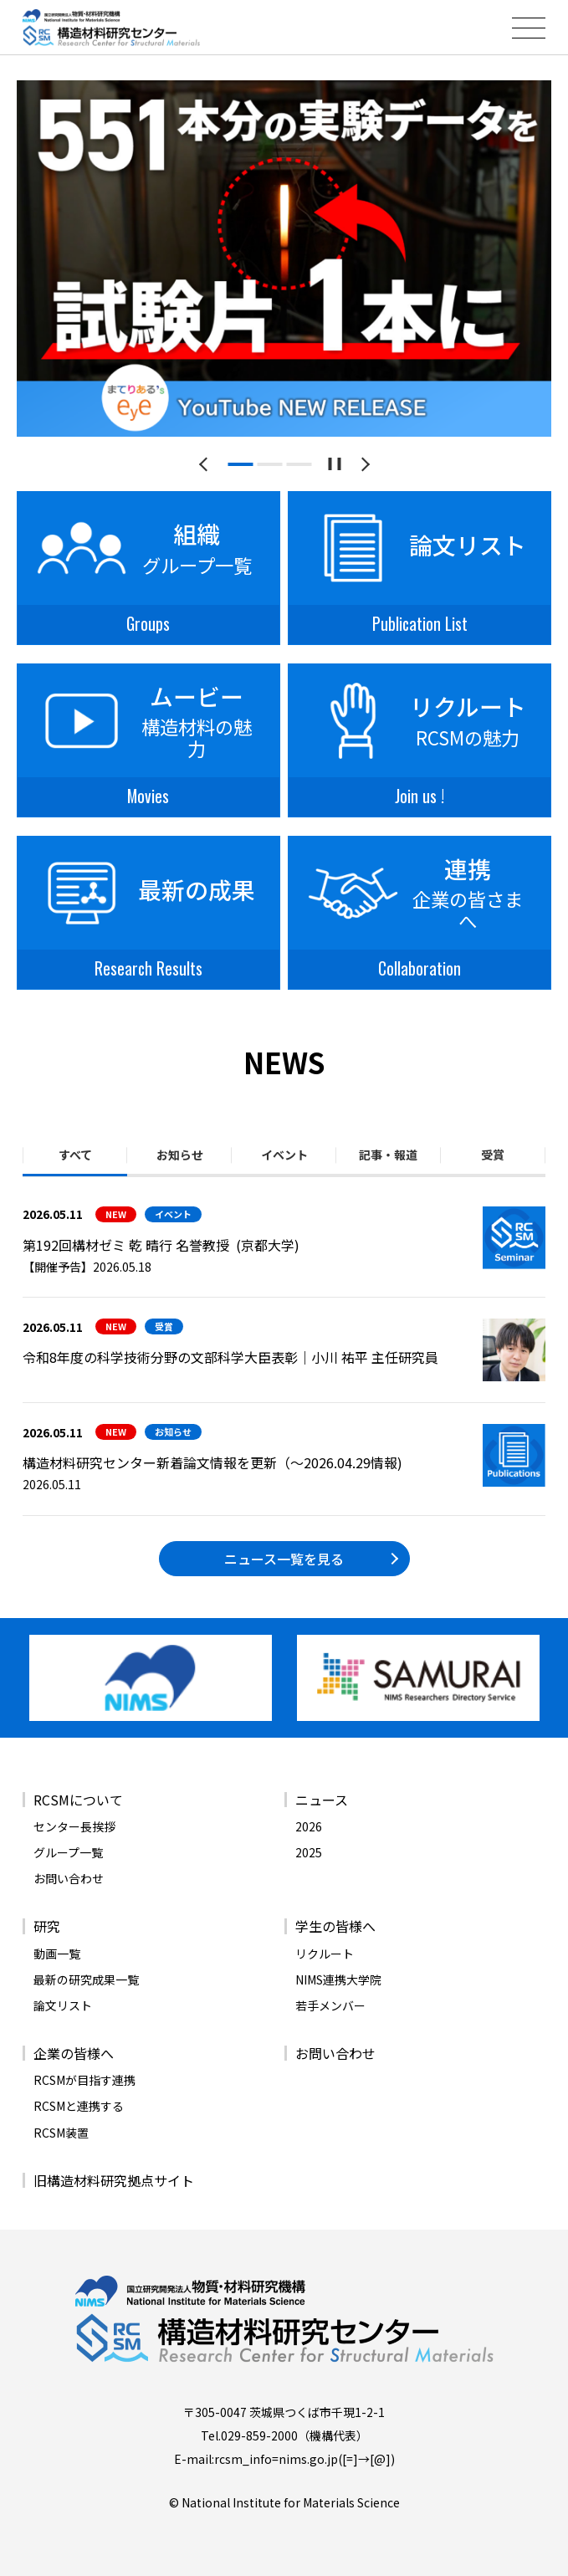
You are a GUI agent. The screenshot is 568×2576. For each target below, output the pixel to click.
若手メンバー (330, 2005)
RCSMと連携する (78, 2106)
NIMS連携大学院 (338, 1979)
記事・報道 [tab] (388, 1154)
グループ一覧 (68, 1852)
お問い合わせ (68, 1878)
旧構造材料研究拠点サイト (113, 2180)
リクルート (324, 1953)
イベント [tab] (284, 1154)
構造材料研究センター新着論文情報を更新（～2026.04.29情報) (212, 1462)
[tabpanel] (284, 258)
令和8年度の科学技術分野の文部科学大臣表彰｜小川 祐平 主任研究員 (230, 1357)
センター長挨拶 (74, 1826)
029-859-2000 (259, 2435)
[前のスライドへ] (206, 464)
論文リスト (62, 2005)
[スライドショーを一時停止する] (334, 464)
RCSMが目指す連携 (84, 2080)
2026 (308, 1826)
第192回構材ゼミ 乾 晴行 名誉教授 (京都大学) (161, 1245)
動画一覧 (56, 1953)
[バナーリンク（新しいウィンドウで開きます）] (150, 1678)
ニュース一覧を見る (284, 1559)
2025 (308, 1852)
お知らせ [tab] (179, 1154)
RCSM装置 (61, 2132)
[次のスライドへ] (363, 464)
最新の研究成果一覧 (86, 1979)
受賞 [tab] (492, 1154)
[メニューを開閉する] (528, 27)
